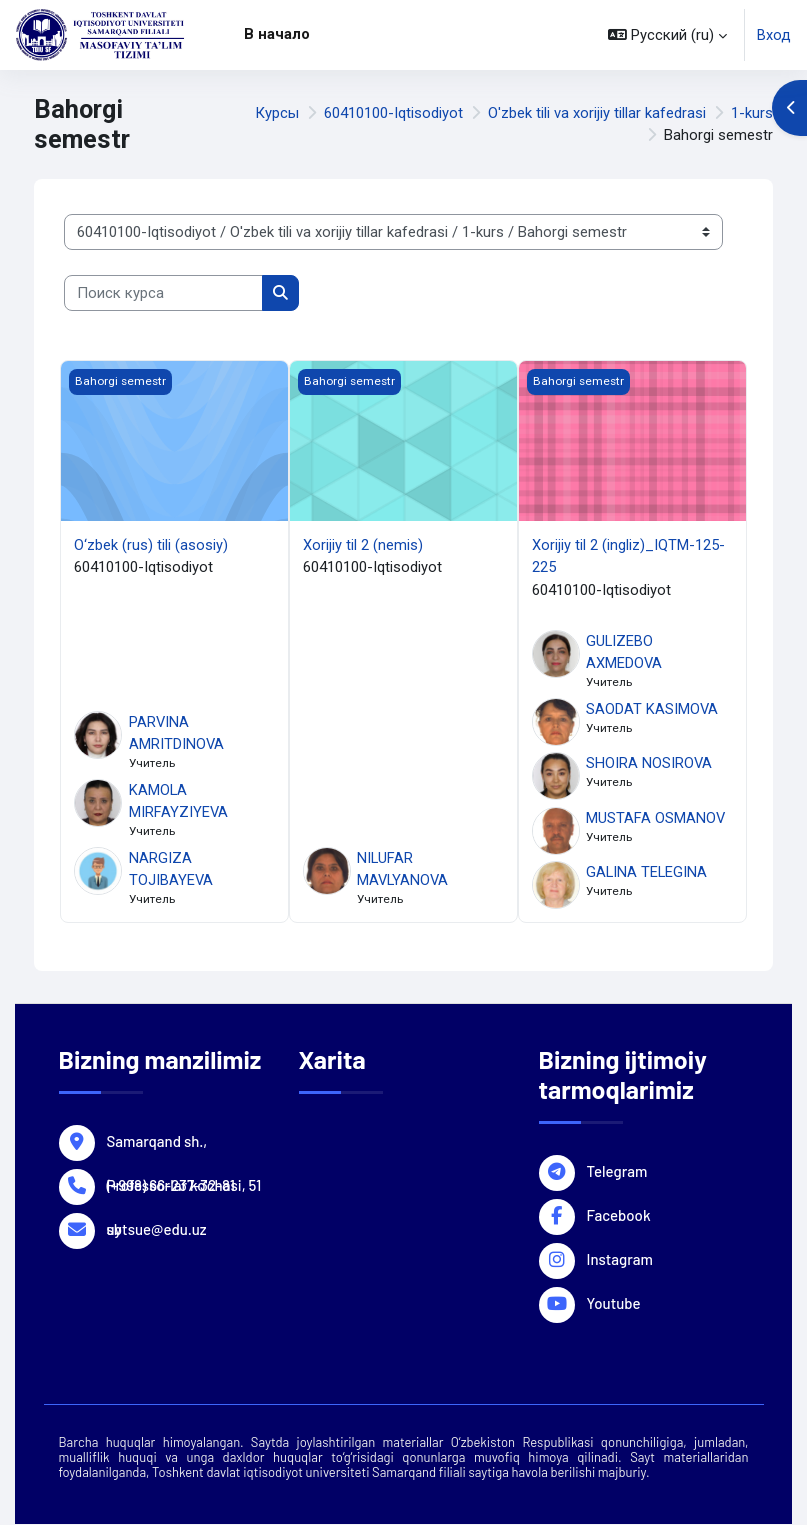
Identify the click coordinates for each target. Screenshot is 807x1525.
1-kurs (752, 113)
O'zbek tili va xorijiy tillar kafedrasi (597, 113)
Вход (774, 35)
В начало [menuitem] (277, 34)
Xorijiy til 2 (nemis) (363, 545)
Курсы (277, 113)
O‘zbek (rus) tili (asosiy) (151, 545)
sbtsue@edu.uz (157, 1228)
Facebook (619, 1214)
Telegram (617, 1170)
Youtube (614, 1302)
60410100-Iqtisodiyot (393, 113)
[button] (667, 35)
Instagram (620, 1258)
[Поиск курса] (163, 293)
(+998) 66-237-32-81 (171, 1184)
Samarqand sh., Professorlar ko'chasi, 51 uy (184, 1140)
